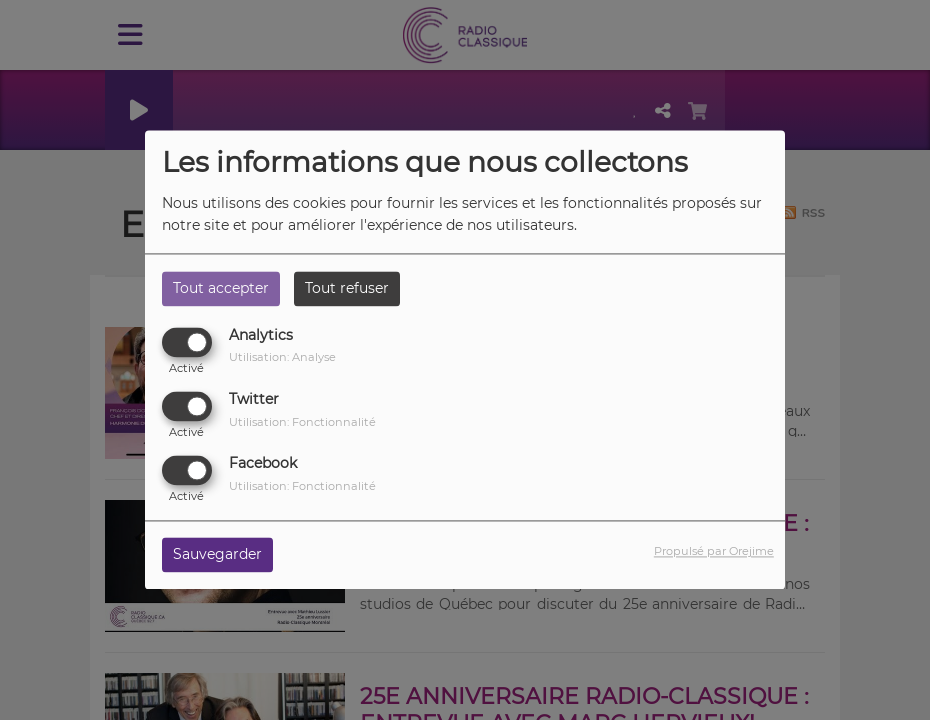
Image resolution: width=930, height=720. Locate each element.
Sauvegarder (217, 555)
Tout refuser (347, 288)
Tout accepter (221, 288)
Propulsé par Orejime (714, 552)
